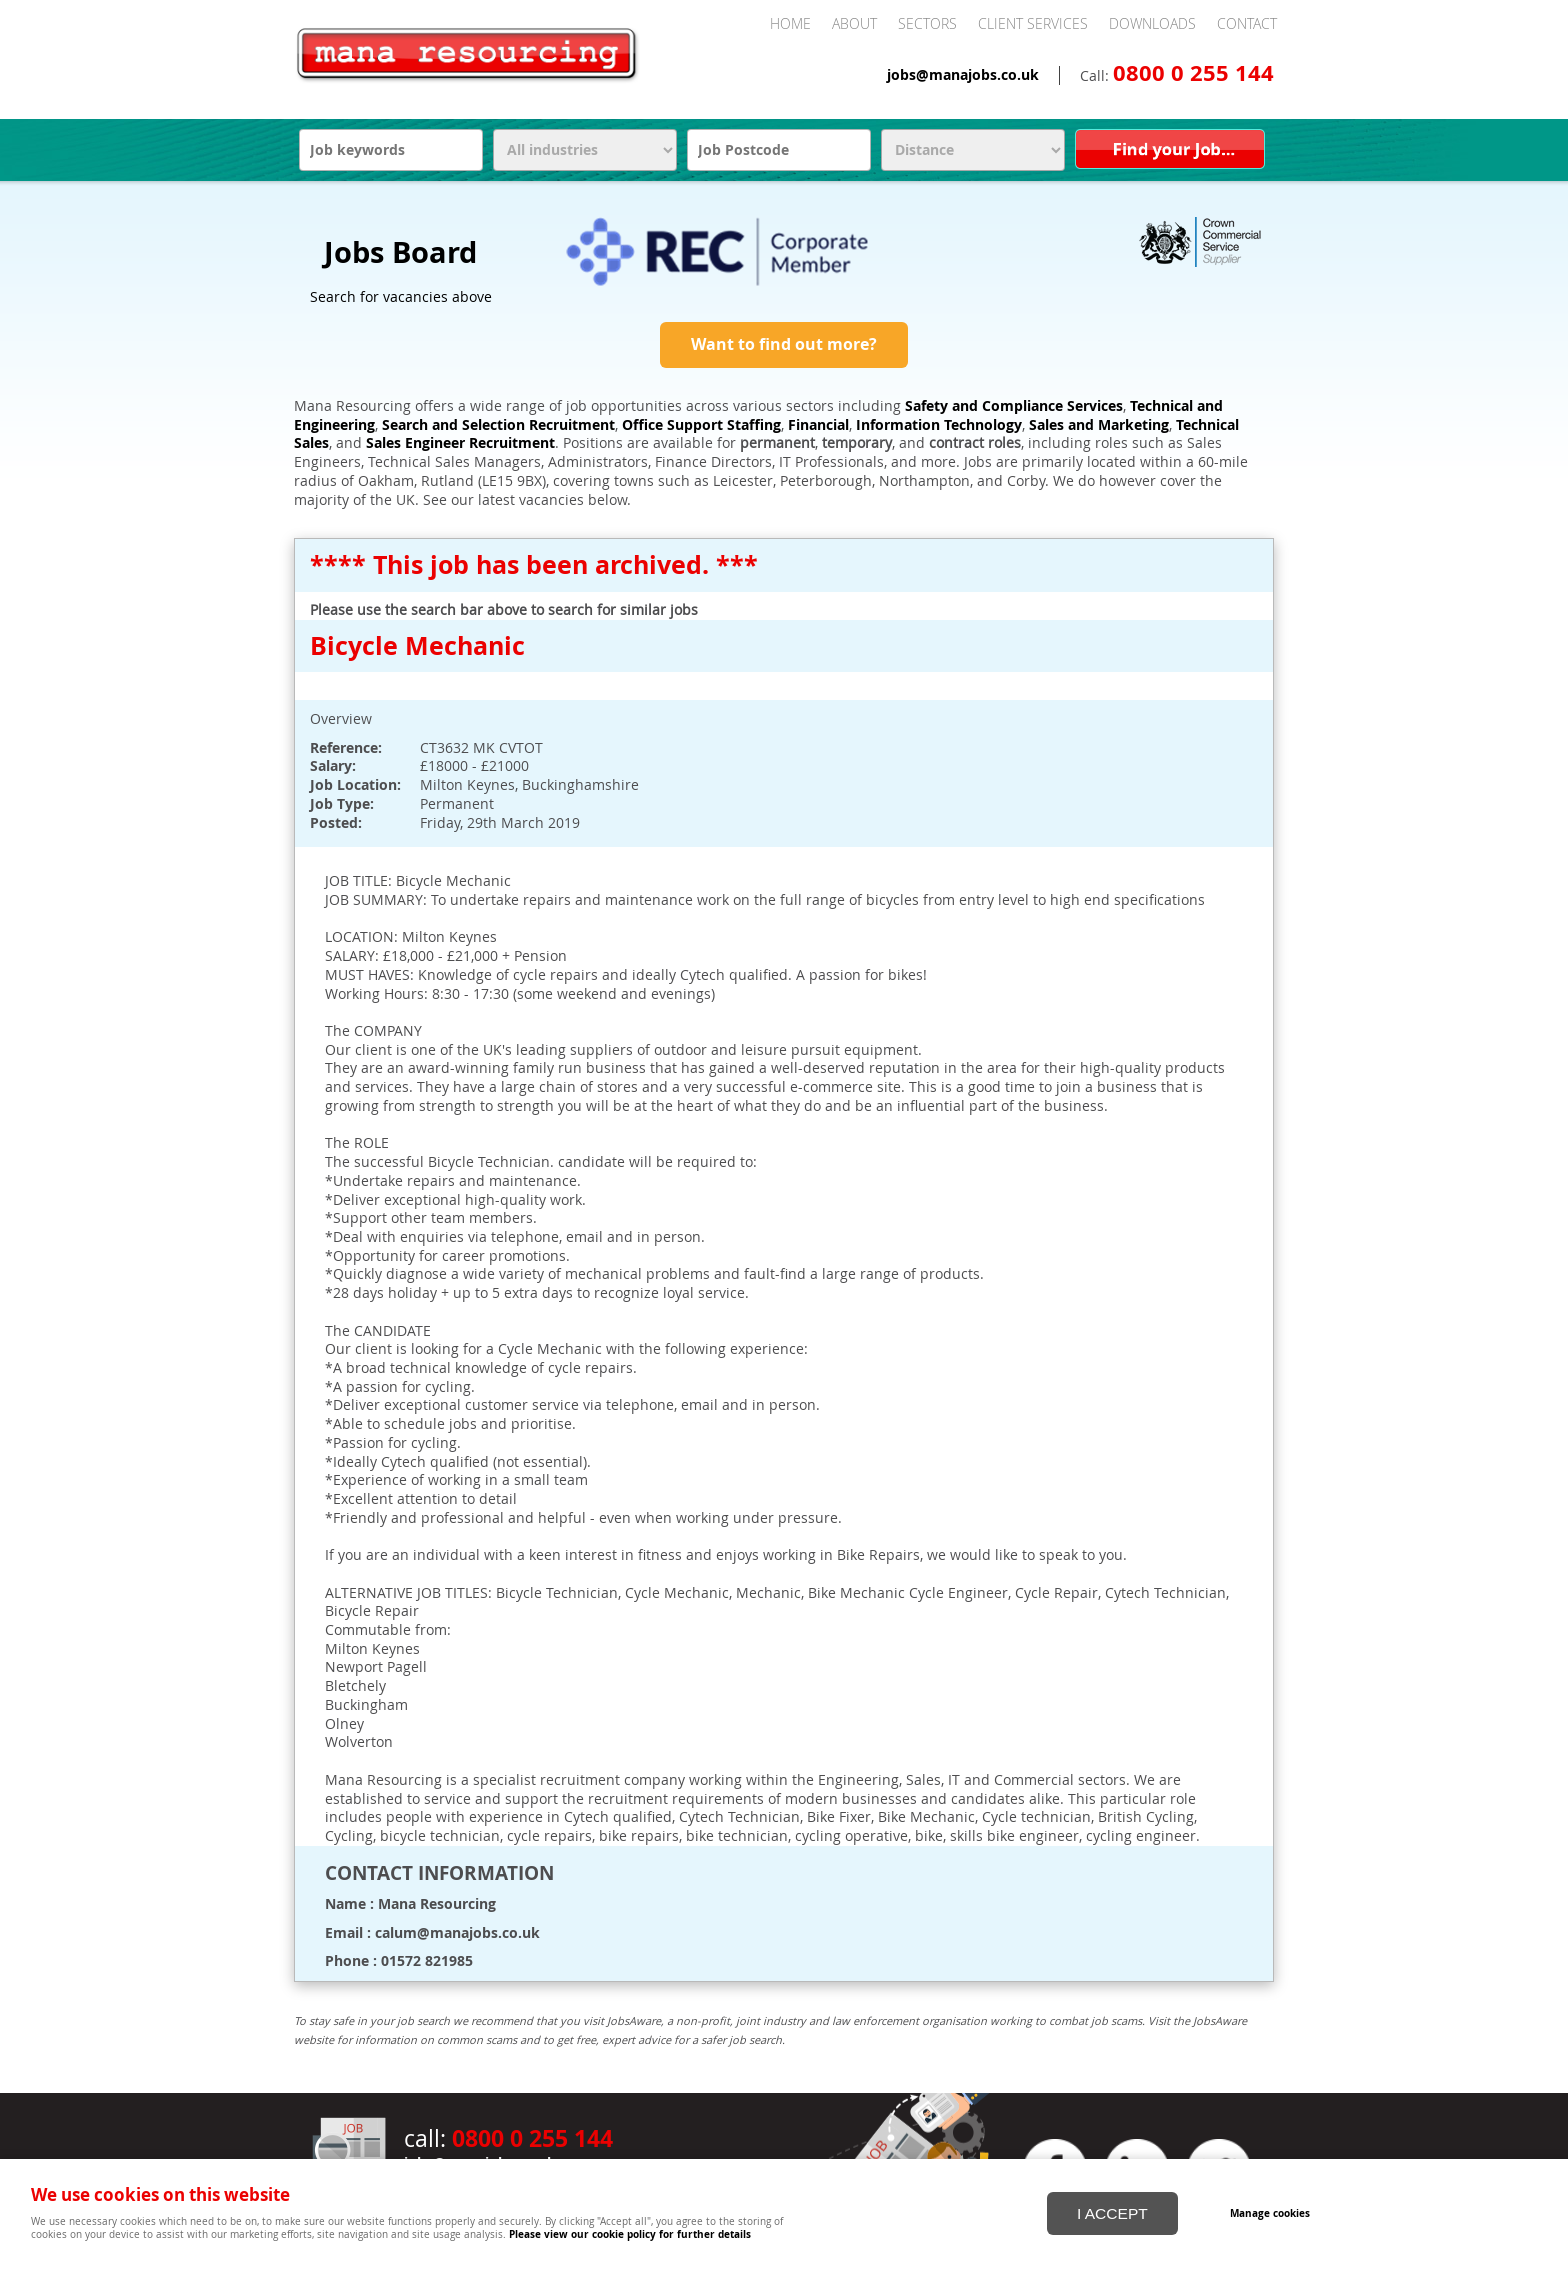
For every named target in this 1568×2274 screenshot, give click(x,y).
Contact (1247, 23)
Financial (818, 425)
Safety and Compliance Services (1014, 406)
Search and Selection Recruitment (498, 425)
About (854, 23)
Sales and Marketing (1099, 425)
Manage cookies (1271, 2212)
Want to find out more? (784, 344)
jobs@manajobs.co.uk (963, 75)
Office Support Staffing (701, 425)
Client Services (1033, 23)
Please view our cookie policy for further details (630, 2234)
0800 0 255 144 (1193, 73)
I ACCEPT (1112, 2212)
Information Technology (939, 425)
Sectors (927, 23)
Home (790, 23)
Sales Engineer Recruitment (460, 443)
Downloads (1152, 23)
